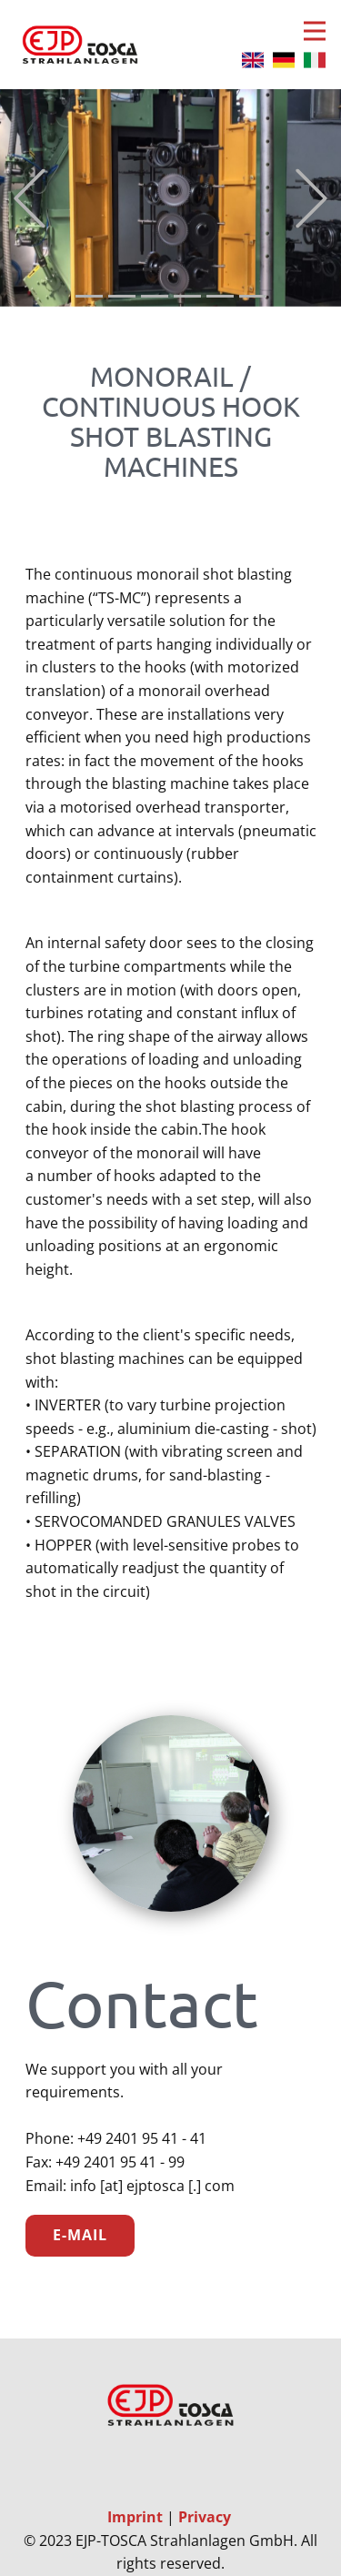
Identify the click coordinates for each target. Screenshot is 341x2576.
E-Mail (80, 2235)
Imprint (136, 2517)
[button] (29, 197)
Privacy (204, 2517)
